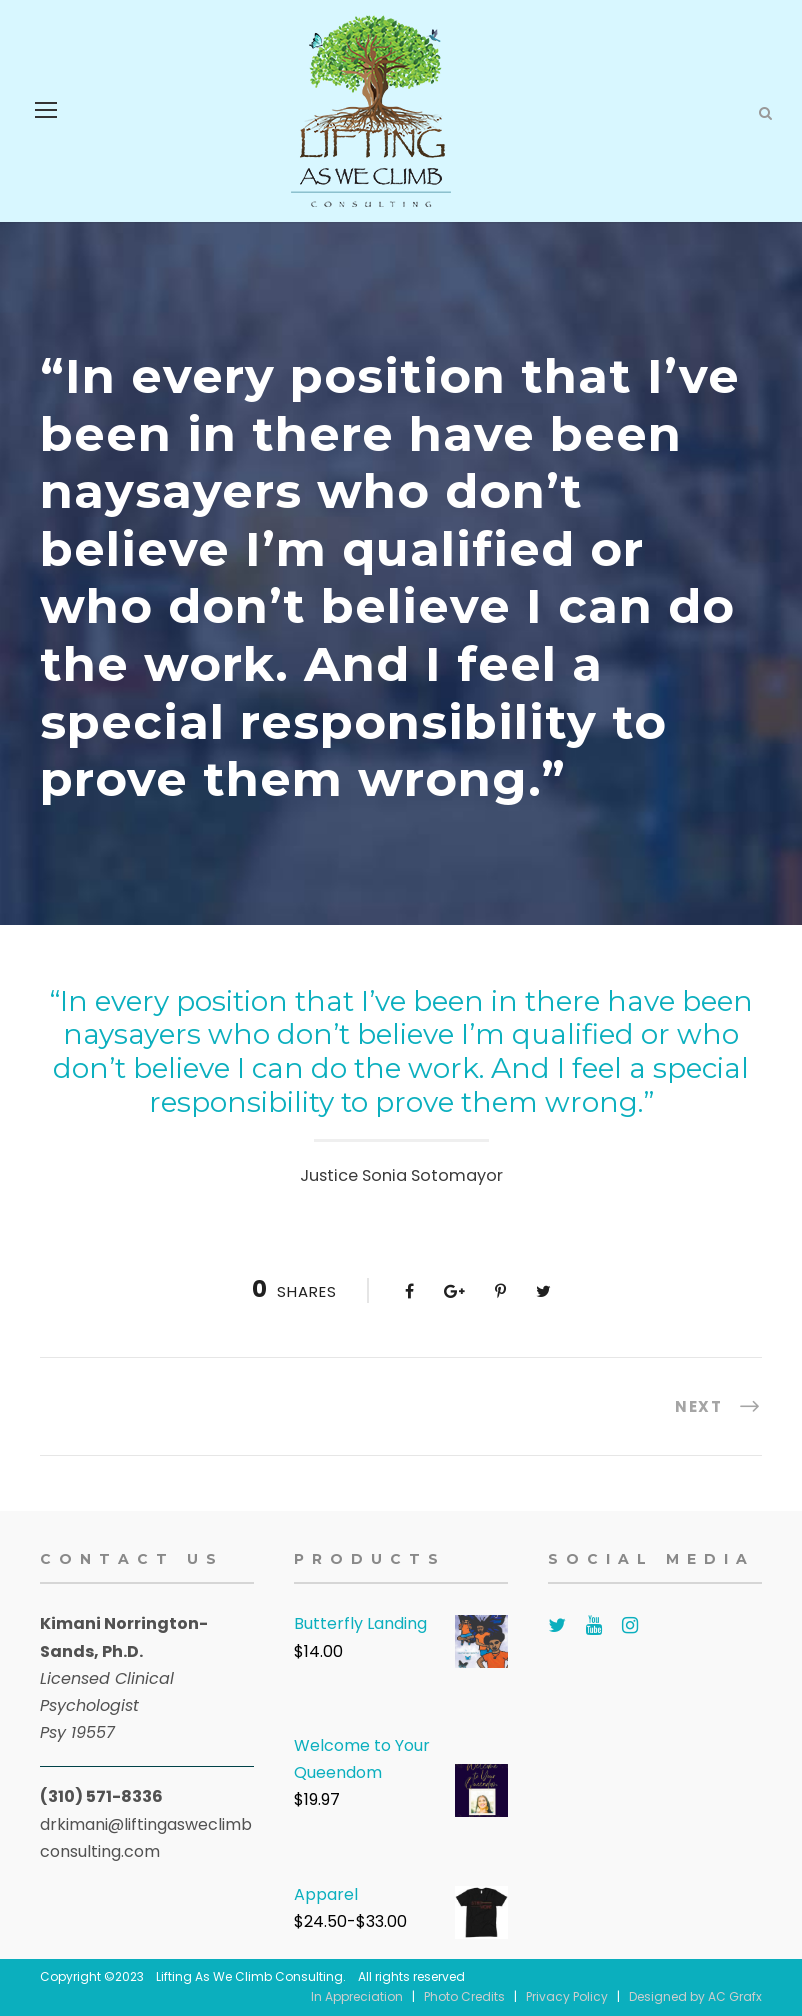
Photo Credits (464, 1996)
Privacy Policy (567, 1996)
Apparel (326, 1894)
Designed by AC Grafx (695, 1996)
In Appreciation (357, 1996)
